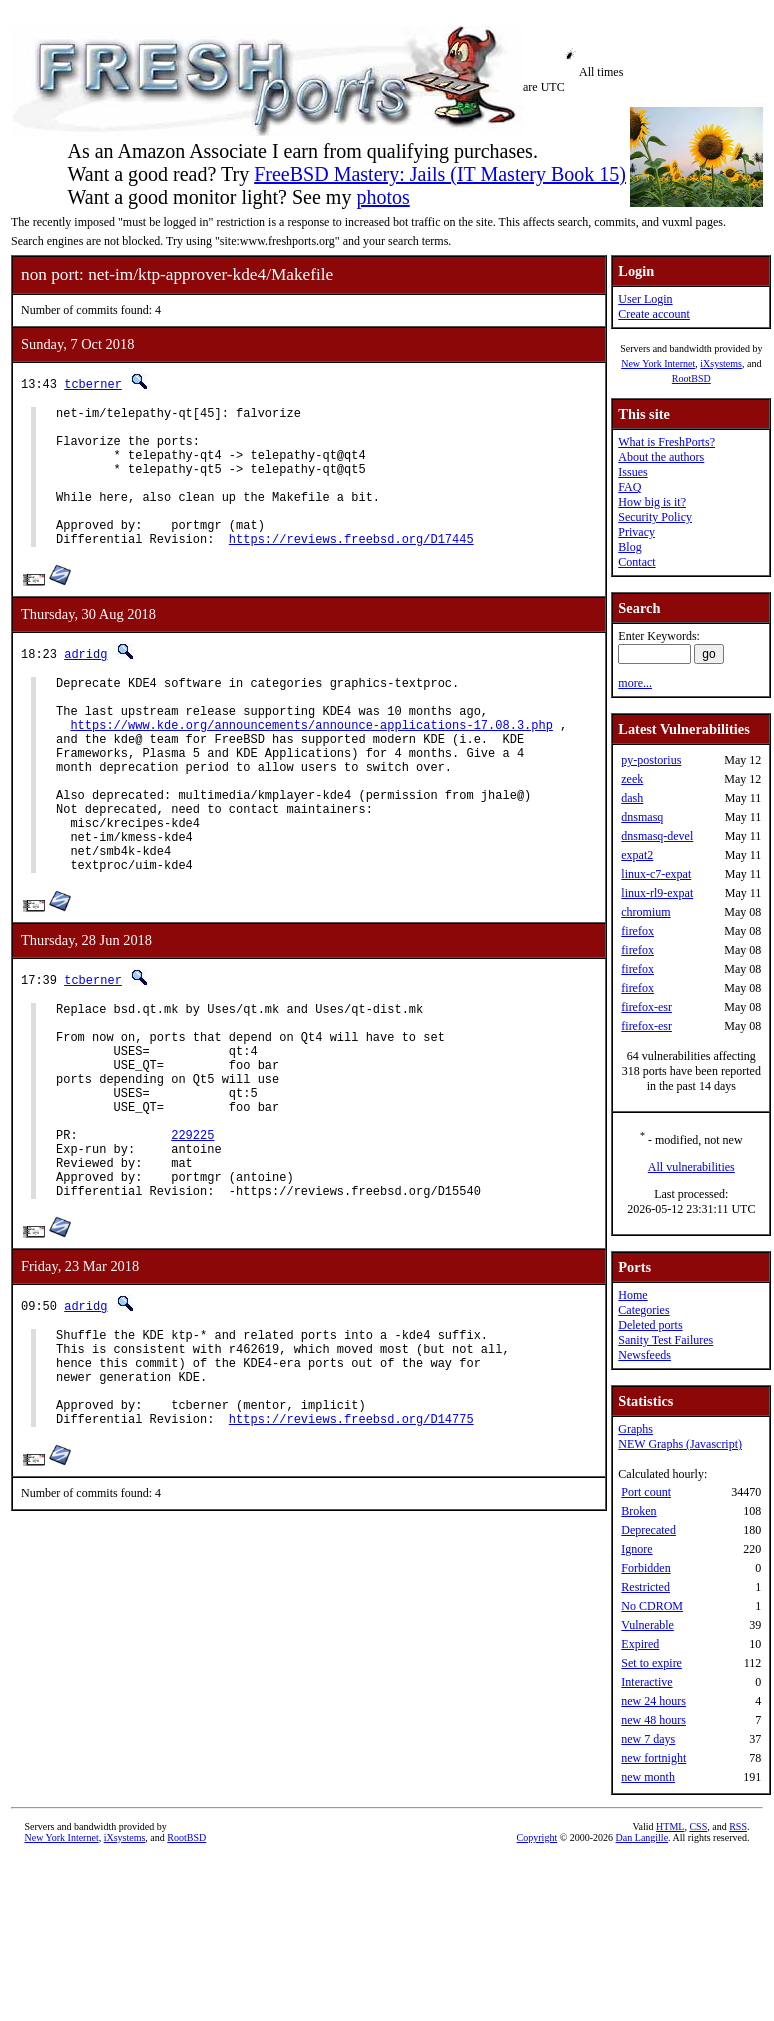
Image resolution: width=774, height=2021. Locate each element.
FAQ (629, 487)
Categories (643, 1310)
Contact (636, 562)
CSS (698, 1826)
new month (648, 1777)
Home (632, 1295)
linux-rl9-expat (657, 893)
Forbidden (645, 1568)
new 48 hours (653, 1720)
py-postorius (651, 760)
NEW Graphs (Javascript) (680, 1444)
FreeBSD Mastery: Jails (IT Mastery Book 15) (440, 174)
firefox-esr (646, 1007)
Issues (632, 472)
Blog (629, 547)
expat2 (637, 855)
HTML (670, 1826)
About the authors (661, 457)
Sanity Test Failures (665, 1340)
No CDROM (652, 1606)
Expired (640, 1644)
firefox (637, 931)
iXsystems (721, 363)
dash (632, 798)
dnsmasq (642, 817)
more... (635, 683)
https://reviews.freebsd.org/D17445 (351, 568)
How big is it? (652, 502)
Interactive (646, 1682)
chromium (645, 912)
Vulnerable (647, 1625)
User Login (645, 299)
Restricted (645, 1587)
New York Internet (658, 363)
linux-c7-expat (656, 874)
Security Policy (655, 517)
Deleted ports (650, 1325)
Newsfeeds (644, 1355)
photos (382, 197)
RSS (738, 1826)
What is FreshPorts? (666, 442)
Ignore (636, 1549)
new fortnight (653, 1758)
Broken (638, 1511)
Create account (654, 314)
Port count (646, 1492)
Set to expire (651, 1663)
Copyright (537, 1837)
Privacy (636, 532)
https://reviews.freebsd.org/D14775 (351, 1553)
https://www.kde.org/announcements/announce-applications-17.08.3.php (311, 766)
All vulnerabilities (691, 1167)
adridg (85, 683)
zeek (632, 779)
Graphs (635, 1429)
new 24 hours (653, 1701)
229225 (192, 1236)
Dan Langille (642, 1837)
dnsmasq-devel (657, 836)
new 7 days (648, 1739)
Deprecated (648, 1530)
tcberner (93, 383)
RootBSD (691, 378)
